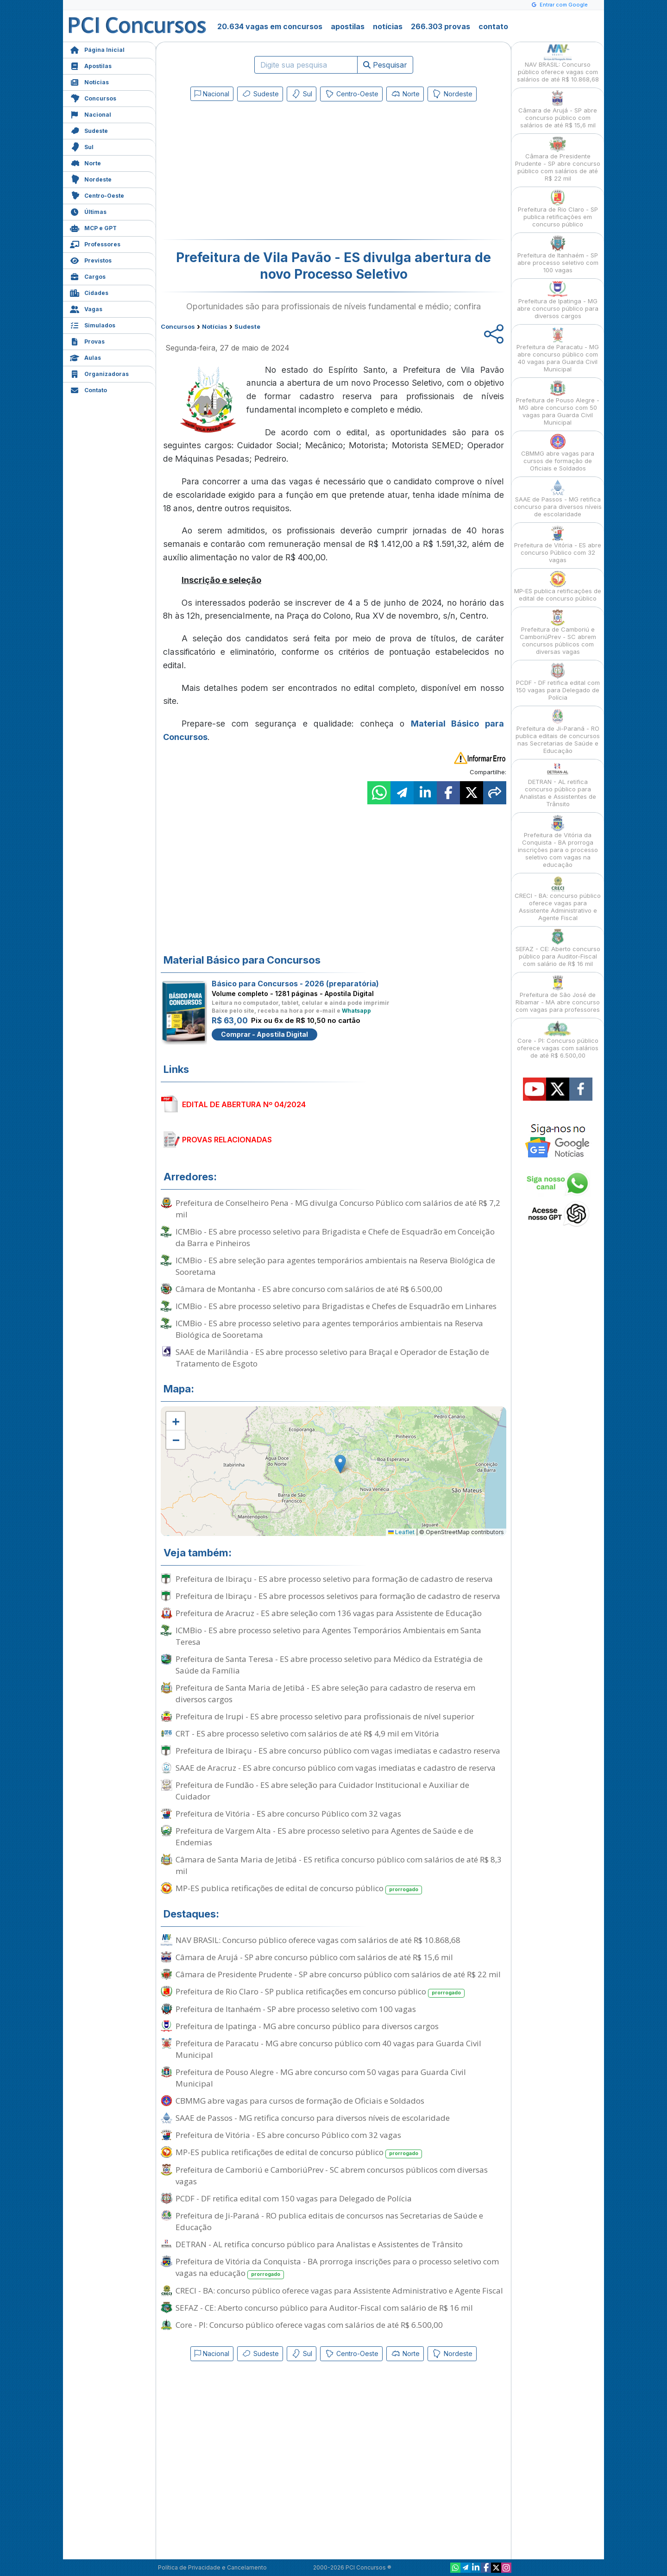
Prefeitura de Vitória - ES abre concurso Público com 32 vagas (288, 1813)
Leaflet (401, 1532)
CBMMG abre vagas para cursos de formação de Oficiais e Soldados (300, 2100)
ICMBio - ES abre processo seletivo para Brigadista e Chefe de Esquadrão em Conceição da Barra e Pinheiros (335, 1237)
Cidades (89, 292)
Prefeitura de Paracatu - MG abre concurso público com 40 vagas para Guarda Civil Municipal (328, 2049)
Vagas (86, 308)
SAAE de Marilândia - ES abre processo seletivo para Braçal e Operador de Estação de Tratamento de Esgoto (332, 1358)
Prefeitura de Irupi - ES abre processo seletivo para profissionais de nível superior (325, 1716)
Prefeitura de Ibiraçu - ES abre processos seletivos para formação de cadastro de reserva (338, 1596)
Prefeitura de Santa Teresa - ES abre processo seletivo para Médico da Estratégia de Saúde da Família (329, 1665)
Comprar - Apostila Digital (264, 1034)
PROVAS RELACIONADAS (227, 1139)
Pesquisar (385, 64)
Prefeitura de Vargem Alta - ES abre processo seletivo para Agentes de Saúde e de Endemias (324, 1836)
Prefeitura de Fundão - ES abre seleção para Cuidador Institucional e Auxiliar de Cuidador (322, 1791)
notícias (388, 26)
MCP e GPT (93, 227)
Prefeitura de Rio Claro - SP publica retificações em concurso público (320, 1992)
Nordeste (91, 178)
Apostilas (91, 65)
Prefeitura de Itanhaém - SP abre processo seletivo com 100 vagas (296, 2009)
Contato (88, 389)
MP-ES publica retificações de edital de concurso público (299, 1888)
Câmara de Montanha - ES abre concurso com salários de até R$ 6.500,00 (309, 1289)
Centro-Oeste (97, 195)
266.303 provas (440, 26)
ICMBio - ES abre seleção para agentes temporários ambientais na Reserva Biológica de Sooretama (335, 1266)
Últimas (88, 211)
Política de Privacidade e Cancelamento (212, 2567)
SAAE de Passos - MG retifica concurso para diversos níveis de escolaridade (313, 2117)
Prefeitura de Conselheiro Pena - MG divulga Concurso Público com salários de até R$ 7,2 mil (338, 1208)
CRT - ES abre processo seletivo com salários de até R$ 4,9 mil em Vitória (307, 1733)
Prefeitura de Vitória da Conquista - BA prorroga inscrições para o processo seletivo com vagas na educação (337, 2267)
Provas (87, 340)
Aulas (85, 356)
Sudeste (89, 130)
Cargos (88, 275)
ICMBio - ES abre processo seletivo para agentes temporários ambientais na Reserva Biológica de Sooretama (329, 1329)
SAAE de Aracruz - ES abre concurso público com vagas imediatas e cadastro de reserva (336, 1767)
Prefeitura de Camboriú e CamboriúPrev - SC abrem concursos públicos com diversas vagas (332, 2175)
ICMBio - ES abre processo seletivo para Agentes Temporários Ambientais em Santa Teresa (328, 1636)
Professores (95, 243)
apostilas (348, 26)
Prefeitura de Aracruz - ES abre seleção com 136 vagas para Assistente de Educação (329, 1613)
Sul (82, 146)
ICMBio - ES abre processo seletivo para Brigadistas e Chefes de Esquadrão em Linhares (336, 1306)
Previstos (91, 259)
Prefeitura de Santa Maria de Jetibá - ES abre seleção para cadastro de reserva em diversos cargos (325, 1693)
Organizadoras (99, 373)
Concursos (93, 97)
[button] (175, 1421)
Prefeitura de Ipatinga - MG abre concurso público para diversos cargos (307, 2026)
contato (493, 26)
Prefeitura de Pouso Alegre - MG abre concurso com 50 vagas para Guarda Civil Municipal (321, 2078)
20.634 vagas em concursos (269, 26)
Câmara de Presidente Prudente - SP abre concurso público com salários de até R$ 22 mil (338, 1974)
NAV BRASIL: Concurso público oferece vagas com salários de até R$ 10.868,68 (318, 1940)
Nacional (90, 113)
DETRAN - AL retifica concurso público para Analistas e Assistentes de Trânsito (319, 2244)
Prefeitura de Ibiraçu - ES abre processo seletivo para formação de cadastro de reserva (334, 1578)
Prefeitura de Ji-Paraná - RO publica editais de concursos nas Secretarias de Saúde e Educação (329, 2221)
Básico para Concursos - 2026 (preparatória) (295, 983)
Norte (85, 162)
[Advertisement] (258, 172)
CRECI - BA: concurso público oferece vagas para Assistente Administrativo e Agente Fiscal (339, 2290)
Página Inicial (97, 48)
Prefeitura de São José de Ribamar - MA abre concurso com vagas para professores (558, 994)
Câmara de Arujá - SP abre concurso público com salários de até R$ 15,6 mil (314, 1957)
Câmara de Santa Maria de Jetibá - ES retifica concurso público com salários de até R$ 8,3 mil (339, 1865)
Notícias (89, 81)
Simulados (92, 324)
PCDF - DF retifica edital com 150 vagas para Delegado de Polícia (294, 2198)
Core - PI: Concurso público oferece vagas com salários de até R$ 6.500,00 (309, 2324)
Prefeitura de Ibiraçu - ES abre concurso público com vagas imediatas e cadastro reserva (338, 1750)
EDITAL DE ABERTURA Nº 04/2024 (244, 1104)
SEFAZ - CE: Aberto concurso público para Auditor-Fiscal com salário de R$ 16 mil (324, 2307)
